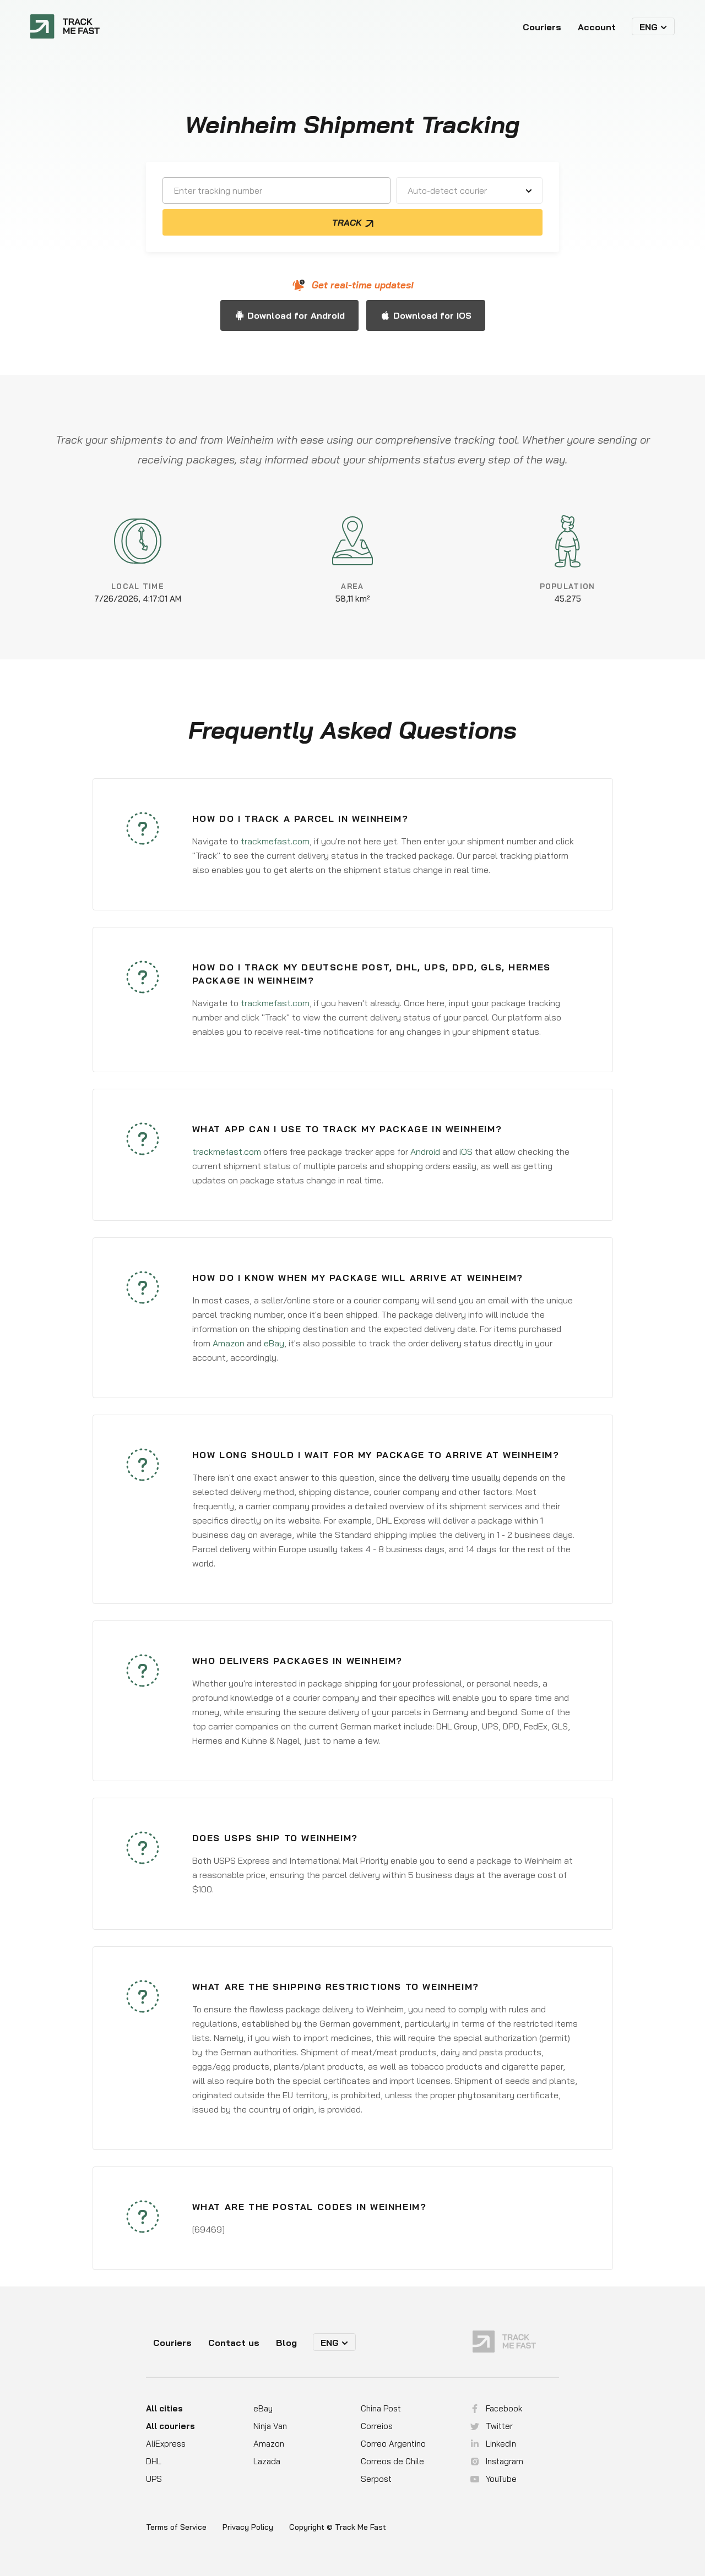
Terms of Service (176, 2527)
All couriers (170, 2426)
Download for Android (296, 315)
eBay (274, 1343)
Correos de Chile (392, 2461)
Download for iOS (432, 315)
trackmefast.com (275, 841)
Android (425, 1151)
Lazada (266, 2461)
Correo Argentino (393, 2443)
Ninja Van (270, 2426)
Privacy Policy (248, 2527)
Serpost (376, 2479)
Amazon (229, 1343)
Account (597, 26)
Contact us (233, 2342)
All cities (164, 2408)
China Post (381, 2408)
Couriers (542, 26)
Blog (286, 2342)
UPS (154, 2479)
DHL (153, 2461)
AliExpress (166, 2443)
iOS (466, 1151)
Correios (377, 2426)
